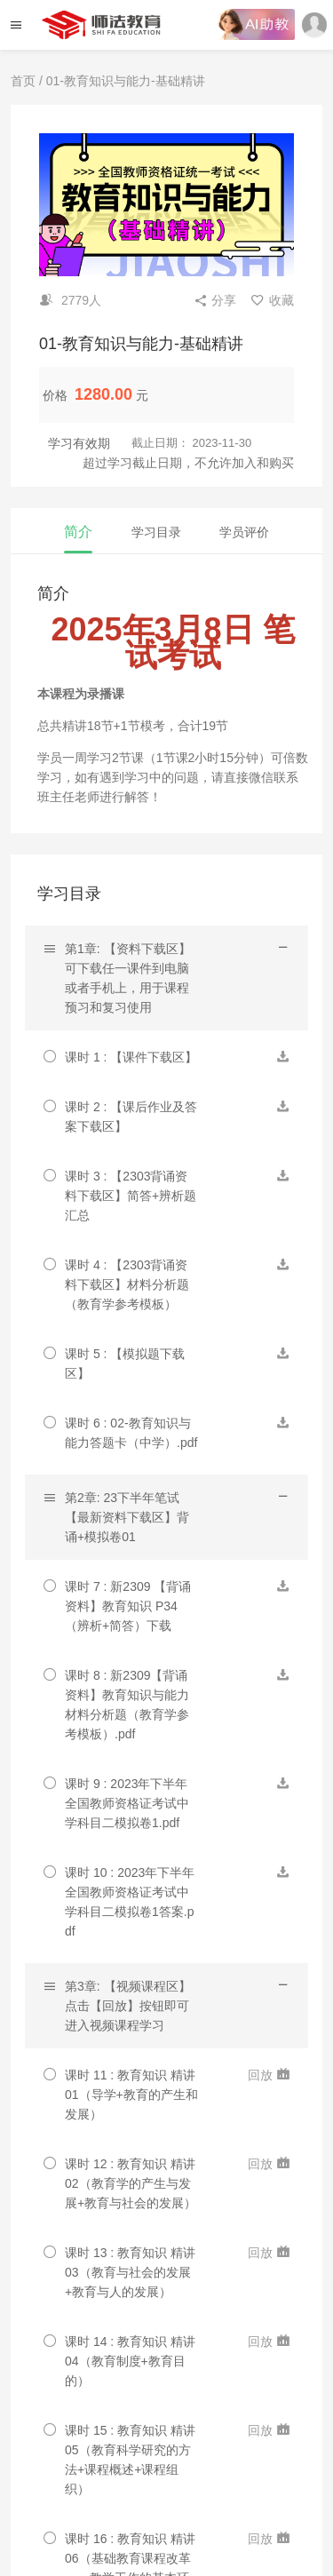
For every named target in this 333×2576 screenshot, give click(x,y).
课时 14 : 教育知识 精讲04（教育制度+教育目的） (130, 2361)
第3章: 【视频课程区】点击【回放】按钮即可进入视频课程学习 (128, 2005)
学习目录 (156, 532)
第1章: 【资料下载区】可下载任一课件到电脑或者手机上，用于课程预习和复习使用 (128, 978)
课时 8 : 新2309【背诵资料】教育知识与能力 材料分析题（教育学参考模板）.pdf (127, 1704)
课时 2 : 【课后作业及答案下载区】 (131, 1116)
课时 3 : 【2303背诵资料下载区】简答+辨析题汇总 (130, 1195)
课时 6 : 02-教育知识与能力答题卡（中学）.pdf (131, 1433)
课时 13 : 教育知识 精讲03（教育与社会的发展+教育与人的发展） (130, 2272)
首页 (23, 81)
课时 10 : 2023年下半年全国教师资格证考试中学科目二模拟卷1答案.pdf (129, 1901)
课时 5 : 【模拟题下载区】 (125, 1363)
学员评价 (244, 532)
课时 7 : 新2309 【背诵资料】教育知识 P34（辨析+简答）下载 (128, 1606)
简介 (78, 531)
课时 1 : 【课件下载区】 (131, 1057)
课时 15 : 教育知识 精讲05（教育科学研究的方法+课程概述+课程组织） (130, 2459)
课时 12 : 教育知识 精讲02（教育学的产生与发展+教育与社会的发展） (130, 2183)
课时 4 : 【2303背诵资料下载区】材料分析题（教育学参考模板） (127, 1284)
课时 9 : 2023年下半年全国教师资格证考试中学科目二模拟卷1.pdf (127, 1803)
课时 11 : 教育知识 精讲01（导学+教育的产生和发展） (131, 2094)
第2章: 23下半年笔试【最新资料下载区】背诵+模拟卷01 (127, 1517)
